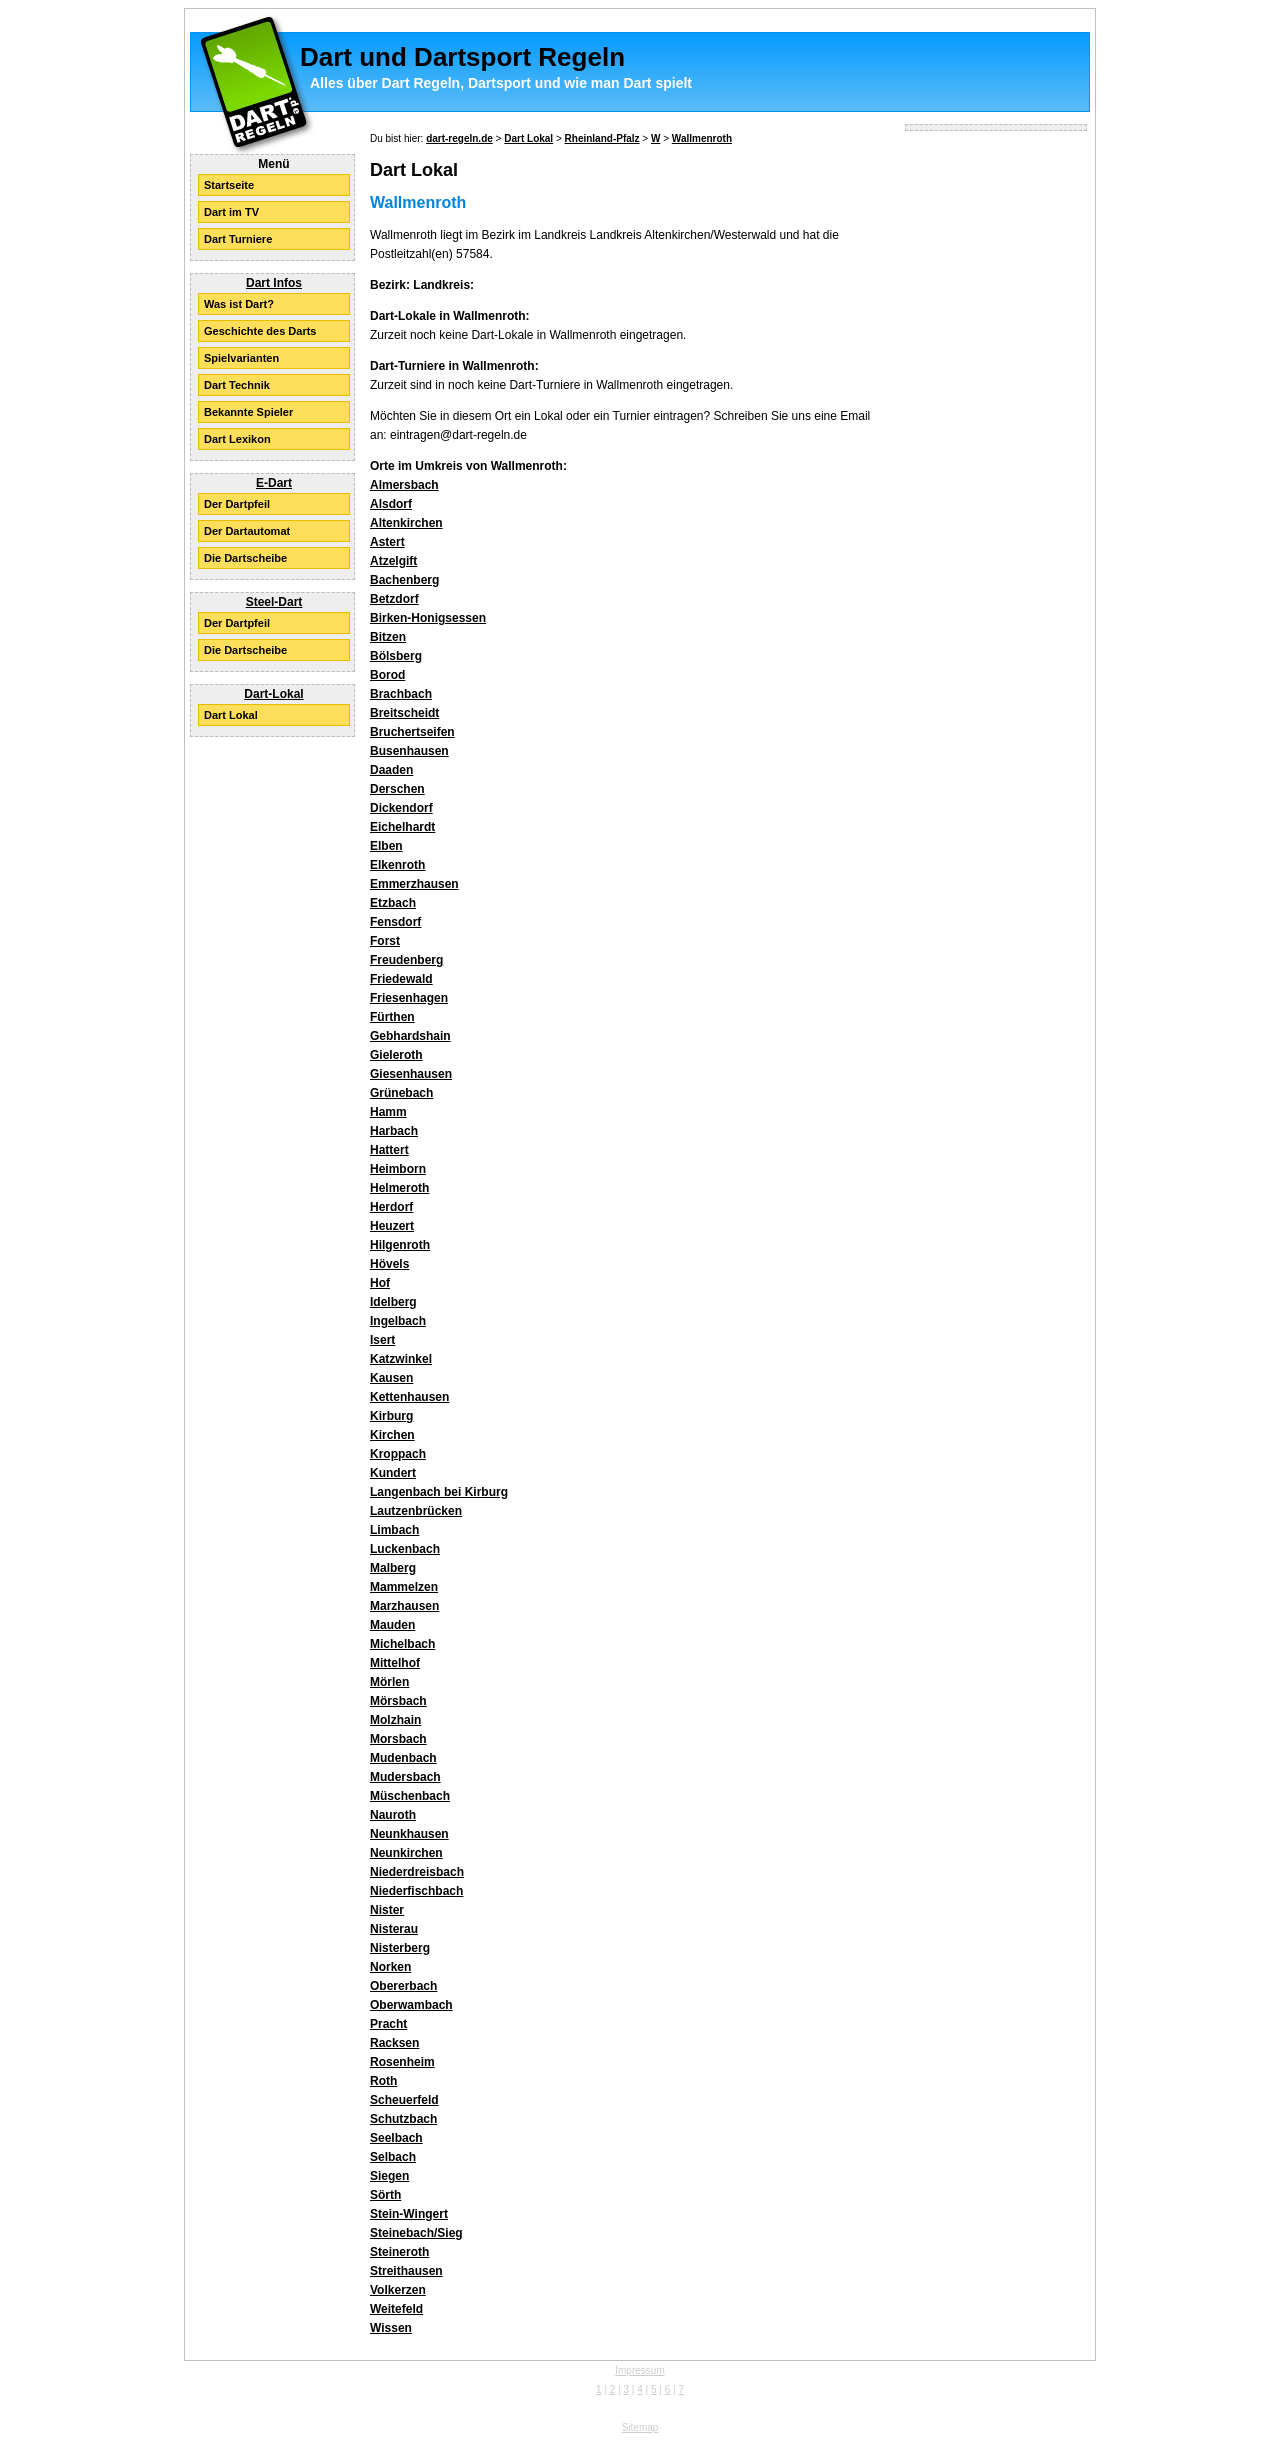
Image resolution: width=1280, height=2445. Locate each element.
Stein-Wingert (409, 2214)
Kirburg (391, 1416)
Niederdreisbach (417, 1872)
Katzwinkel (401, 1359)
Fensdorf (395, 922)
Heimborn (398, 1169)
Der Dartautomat (247, 531)
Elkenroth (397, 865)
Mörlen (389, 1682)
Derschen (397, 789)
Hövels (389, 1264)
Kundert (393, 1473)
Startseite (229, 185)
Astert (387, 542)
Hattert (389, 1150)
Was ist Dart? (239, 304)
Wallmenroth (702, 138)
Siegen (389, 2176)
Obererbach (403, 1986)
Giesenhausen (411, 1074)
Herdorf (391, 1207)
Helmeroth (399, 1188)
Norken (390, 1967)
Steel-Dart (274, 602)
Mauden (392, 1625)
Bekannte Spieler (248, 412)
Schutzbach (403, 2119)
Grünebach (401, 1093)
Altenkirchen (406, 523)
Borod (387, 675)
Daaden (391, 770)
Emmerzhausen (414, 884)
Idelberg (393, 1302)
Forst (385, 941)
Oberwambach (411, 2005)
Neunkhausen (409, 1834)
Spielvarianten (241, 358)
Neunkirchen (406, 1853)
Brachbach (401, 694)
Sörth (385, 2195)
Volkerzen (398, 2290)
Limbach (394, 1530)
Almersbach (404, 485)
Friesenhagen (409, 998)
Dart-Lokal (273, 694)
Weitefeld (396, 2309)
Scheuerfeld (404, 2100)
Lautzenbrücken (416, 1511)
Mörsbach (398, 1701)
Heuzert (392, 1226)
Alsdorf (391, 504)
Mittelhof (395, 1663)
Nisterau (394, 1929)
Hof (380, 1283)
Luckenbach (405, 1549)
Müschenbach (410, 1796)
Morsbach (398, 1739)
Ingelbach (398, 1321)
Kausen (391, 1378)
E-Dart (274, 483)
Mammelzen (404, 1587)
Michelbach (402, 1644)
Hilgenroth (400, 1245)
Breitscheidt (404, 713)
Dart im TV (231, 212)
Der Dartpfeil (237, 504)
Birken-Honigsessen (428, 618)
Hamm (388, 1112)
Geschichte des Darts (260, 331)
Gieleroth (396, 1055)
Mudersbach (405, 1777)
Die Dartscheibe (245, 558)
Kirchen (392, 1435)
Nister (387, 1910)
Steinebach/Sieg (416, 2233)
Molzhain (395, 1720)
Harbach (394, 1131)
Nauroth (393, 1815)
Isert (382, 1340)
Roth (383, 2081)
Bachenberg (404, 580)
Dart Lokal (231, 715)
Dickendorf (401, 808)
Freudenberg (406, 960)
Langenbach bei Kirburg (439, 1492)
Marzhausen (404, 1606)
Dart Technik (237, 385)
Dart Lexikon (237, 439)
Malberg (393, 1568)
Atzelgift (393, 561)
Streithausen (406, 2271)
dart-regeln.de (459, 138)
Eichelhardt (402, 827)
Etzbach (393, 903)
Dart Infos (274, 283)
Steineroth (399, 2252)
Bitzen (388, 637)
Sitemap (640, 2427)
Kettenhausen (409, 1397)
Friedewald (401, 979)
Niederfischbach (416, 1891)
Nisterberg (400, 1948)
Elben (386, 846)
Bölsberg (396, 656)
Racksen (394, 2043)
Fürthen (392, 1017)
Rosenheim (402, 2062)
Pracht (388, 2024)
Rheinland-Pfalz (602, 138)
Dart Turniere (238, 239)
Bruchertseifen (412, 732)
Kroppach (398, 1454)
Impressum (639, 2370)
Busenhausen (409, 751)
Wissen (391, 2328)
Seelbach (396, 2138)
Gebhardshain (410, 1036)
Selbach (393, 2157)
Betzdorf (394, 599)
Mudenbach (403, 1758)
